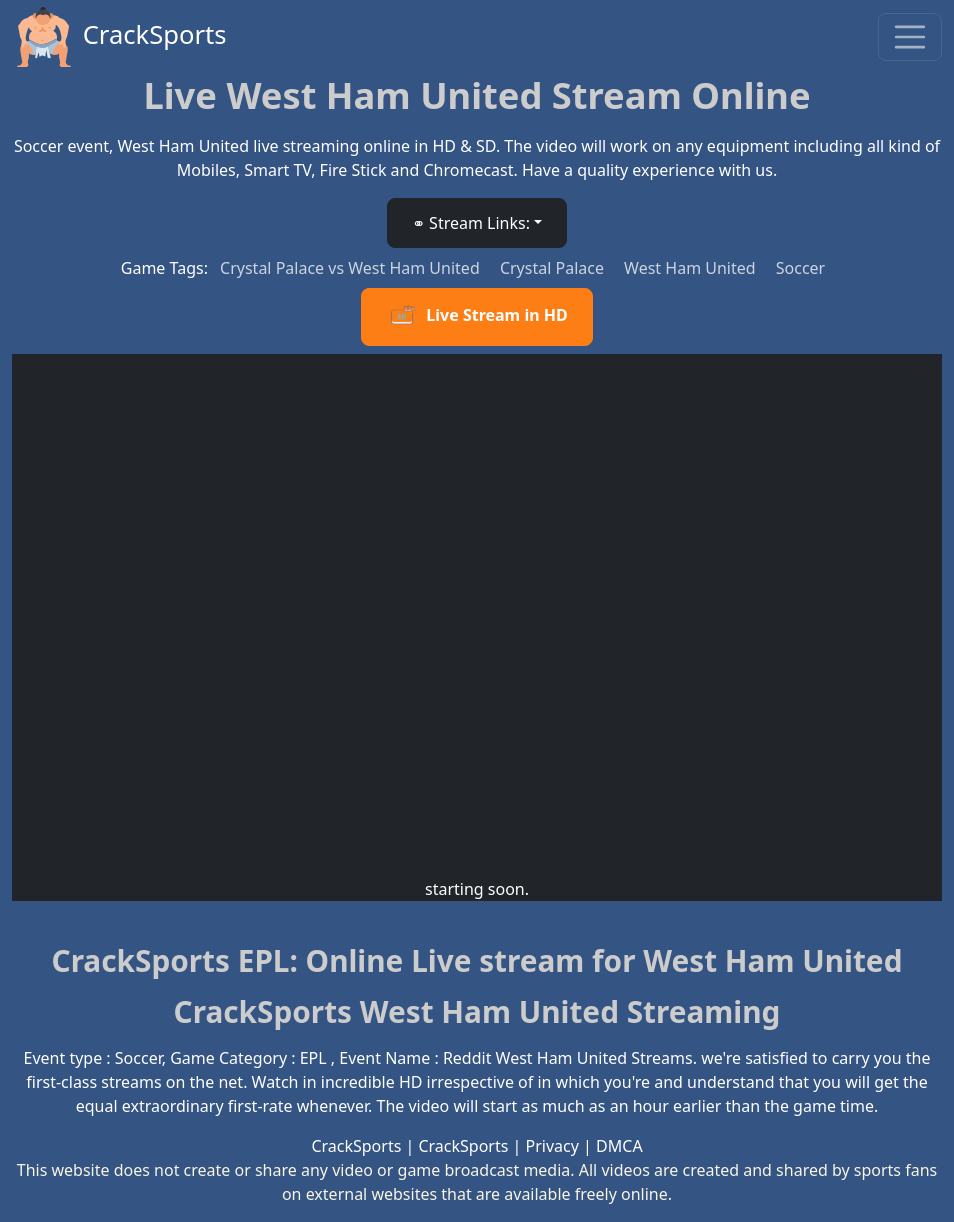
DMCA (619, 1146)
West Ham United (692, 268)
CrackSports (119, 37)
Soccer (800, 268)
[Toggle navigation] (910, 37)
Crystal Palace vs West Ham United (352, 268)
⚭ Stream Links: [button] (471, 223)
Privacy (552, 1146)
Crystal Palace (554, 268)
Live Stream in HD (476, 317)
